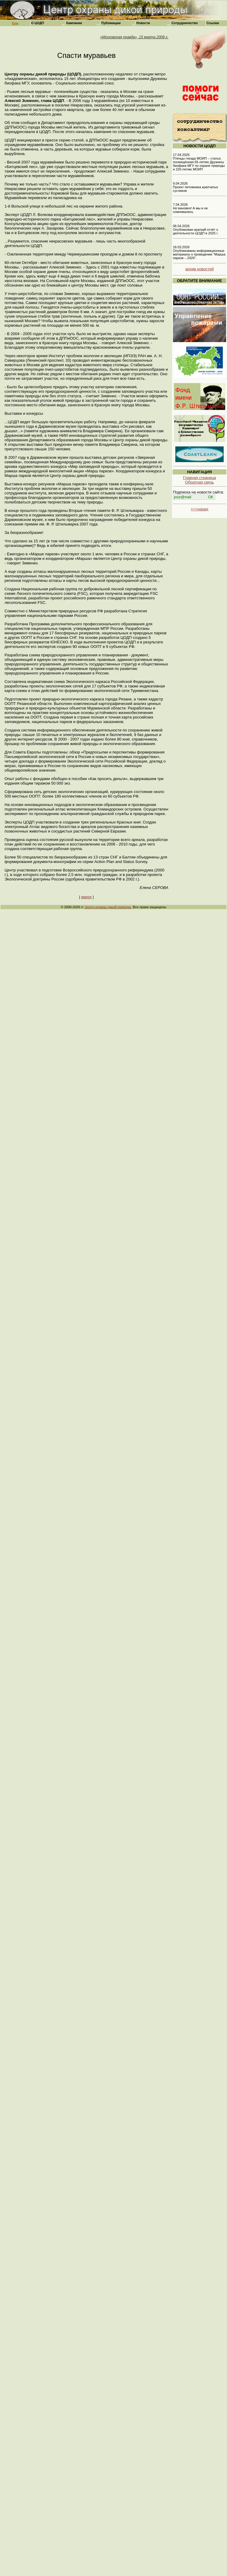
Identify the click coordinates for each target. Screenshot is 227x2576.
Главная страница (199, 477)
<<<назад (199, 509)
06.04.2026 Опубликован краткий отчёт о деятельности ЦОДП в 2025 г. (195, 229)
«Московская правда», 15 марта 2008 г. (134, 37)
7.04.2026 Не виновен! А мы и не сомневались (190, 208)
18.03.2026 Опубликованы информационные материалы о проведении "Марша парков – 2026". (199, 252)
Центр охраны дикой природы (108, 907)
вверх (86, 897)
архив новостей (199, 269)
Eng (15, 23)
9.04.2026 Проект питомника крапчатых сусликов (195, 187)
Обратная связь (199, 482)
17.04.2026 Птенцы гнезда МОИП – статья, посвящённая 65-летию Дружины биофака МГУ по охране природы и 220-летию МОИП (199, 162)
